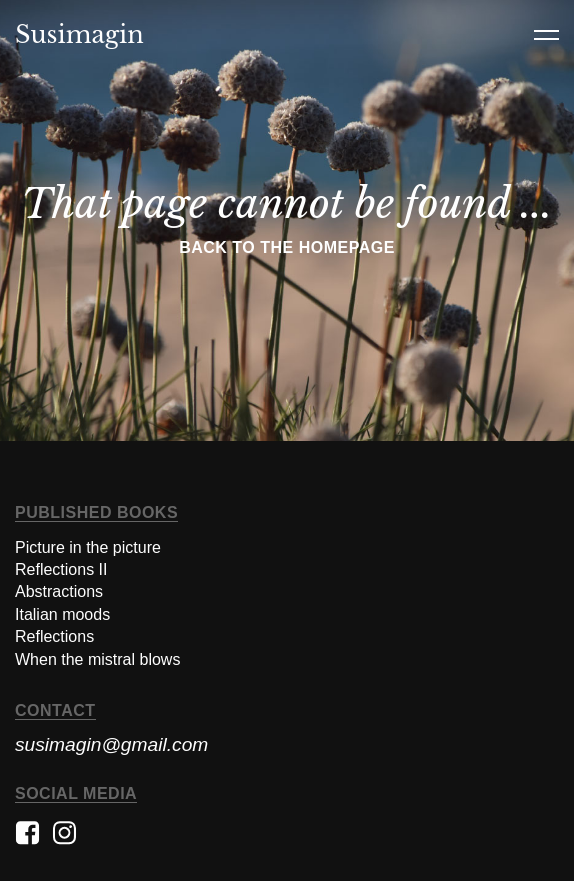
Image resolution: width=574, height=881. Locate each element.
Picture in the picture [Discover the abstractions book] (88, 547)
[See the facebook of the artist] (27, 841)
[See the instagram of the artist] (64, 841)
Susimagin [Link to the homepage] (79, 34)
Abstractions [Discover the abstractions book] (59, 591)
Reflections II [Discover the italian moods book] (61, 569)
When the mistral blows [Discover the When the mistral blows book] (97, 659)
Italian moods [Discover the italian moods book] (62, 614)
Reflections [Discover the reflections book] (54, 636)
